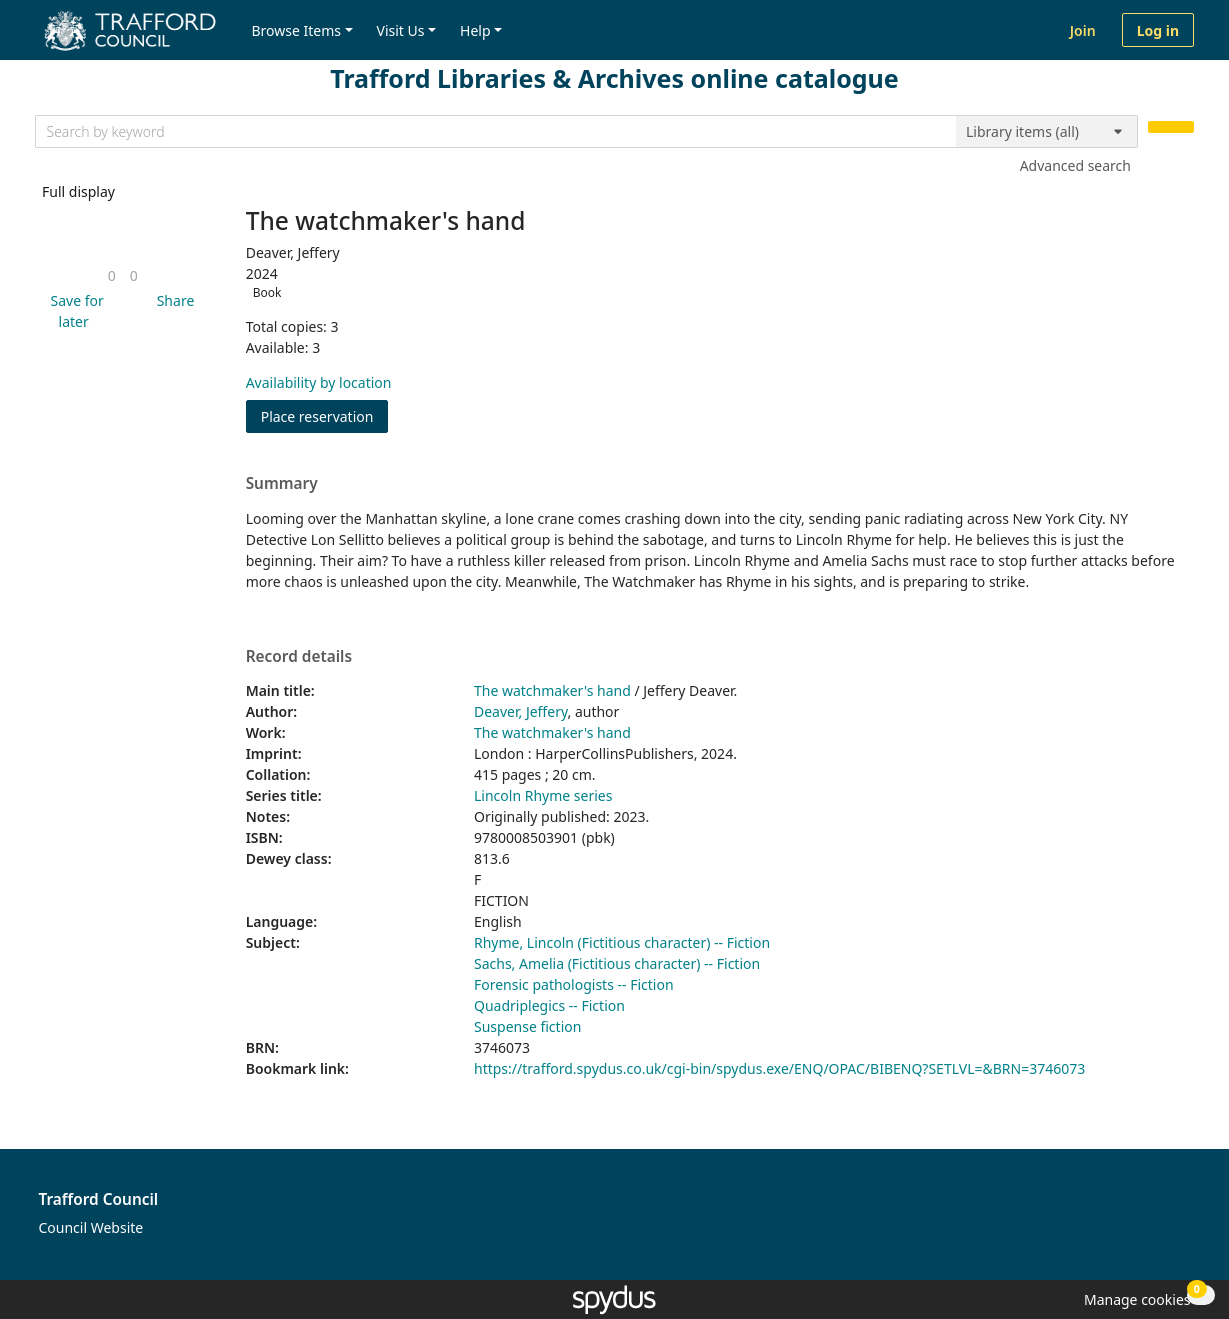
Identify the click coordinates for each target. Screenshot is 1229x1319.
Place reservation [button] (325, 415)
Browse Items (296, 30)
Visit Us (401, 30)
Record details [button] (299, 657)
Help (475, 30)
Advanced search (1075, 165)
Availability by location (319, 382)
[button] (73, 311)
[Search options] (1047, 132)
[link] (112, 275)
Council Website (91, 1227)
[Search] (1171, 127)
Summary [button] (282, 484)
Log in (1158, 30)
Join (1083, 30)
